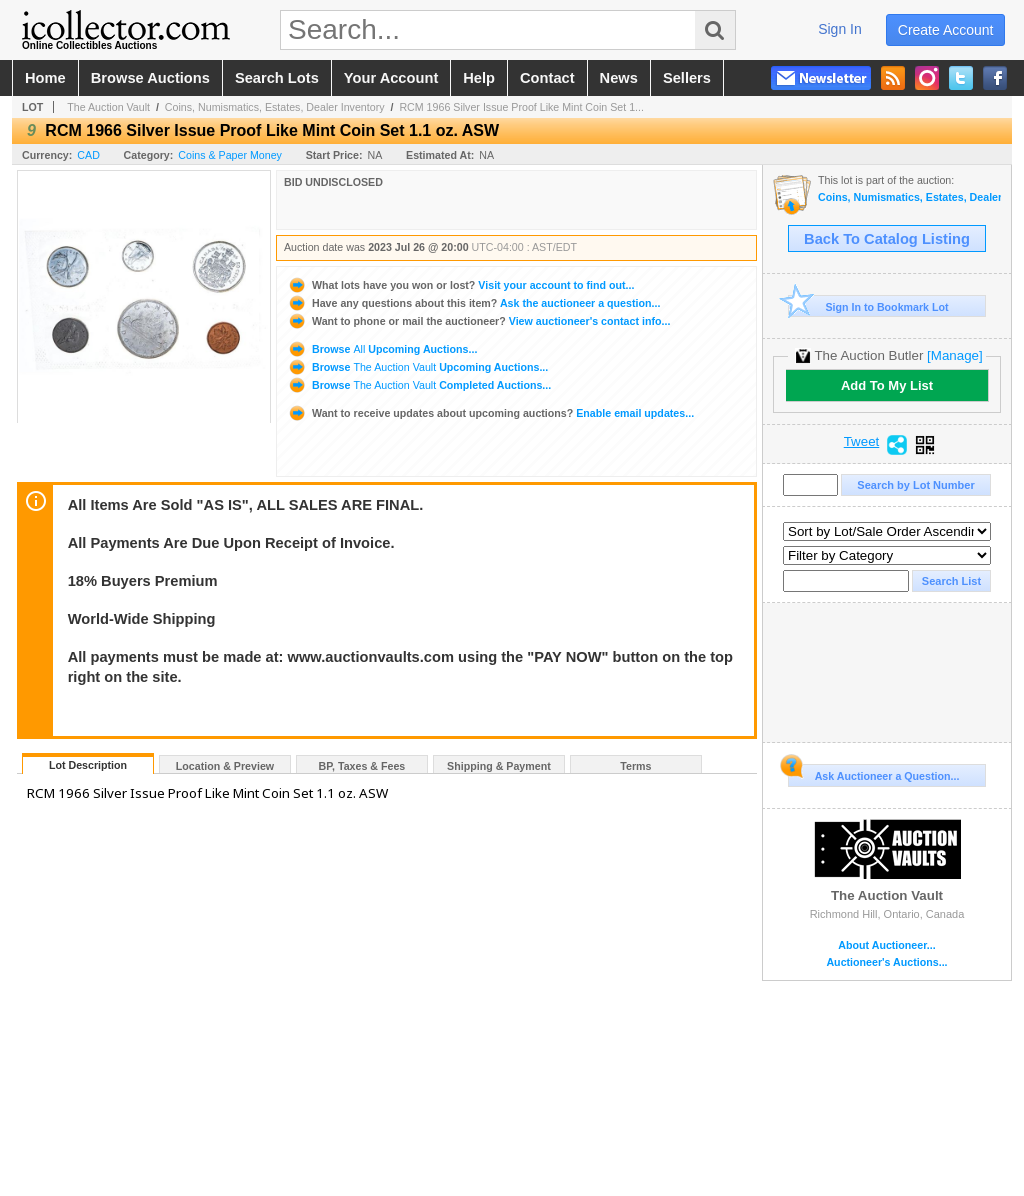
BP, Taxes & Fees (362, 766)
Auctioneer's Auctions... (886, 962)
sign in (840, 29)
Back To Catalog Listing (887, 239)
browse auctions (150, 78)
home (45, 78)
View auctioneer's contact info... (478, 321)
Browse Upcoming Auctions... (382, 349)
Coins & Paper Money (230, 155)
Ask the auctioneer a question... (473, 303)
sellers (687, 78)
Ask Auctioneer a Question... (873, 773)
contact (547, 78)
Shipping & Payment (499, 766)
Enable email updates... (490, 413)
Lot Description (88, 765)
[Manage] (954, 355)
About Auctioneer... (886, 945)
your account (391, 78)
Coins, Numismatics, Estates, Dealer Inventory (275, 107)
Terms (635, 766)
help (479, 78)
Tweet (862, 442)
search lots (277, 78)
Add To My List (887, 385)
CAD (88, 155)
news (619, 78)
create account (946, 30)
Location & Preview (225, 766)
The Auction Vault (108, 107)
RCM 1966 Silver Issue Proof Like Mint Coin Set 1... (521, 107)
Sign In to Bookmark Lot (868, 306)
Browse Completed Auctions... (419, 385)
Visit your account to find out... (460, 285)
